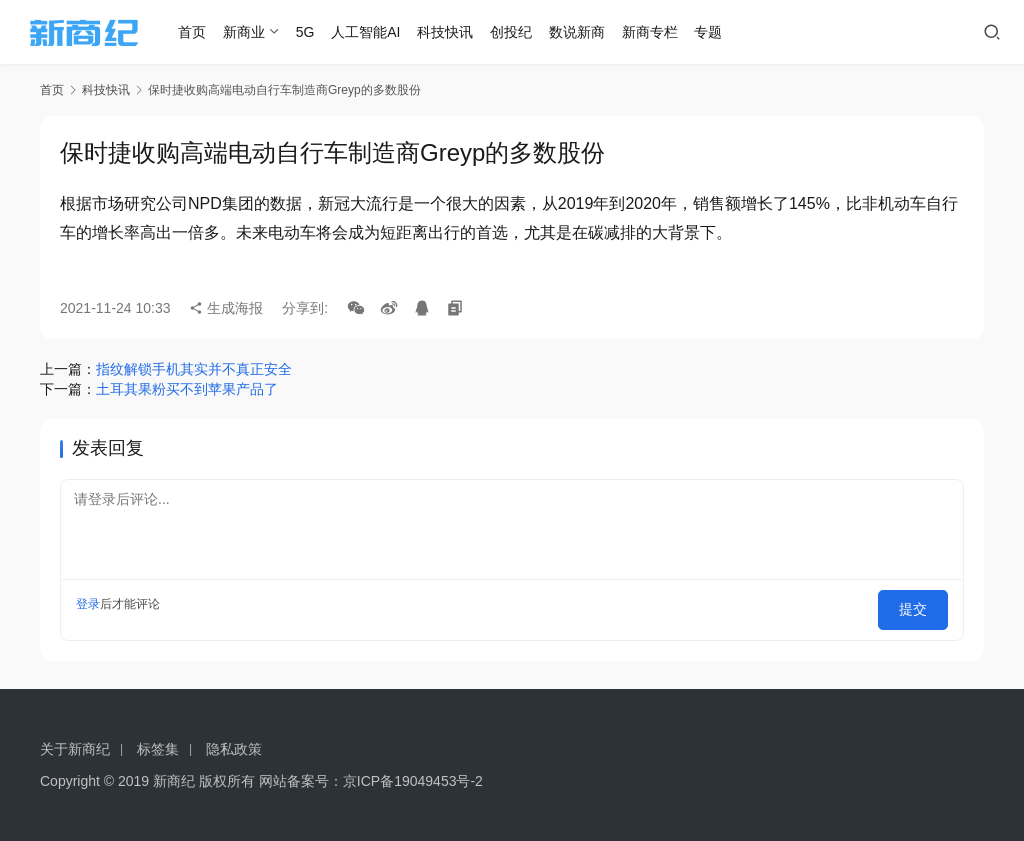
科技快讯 (477, 32)
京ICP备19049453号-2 (413, 781)
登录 (88, 604)
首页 (224, 32)
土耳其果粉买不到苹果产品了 (187, 389)
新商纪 (174, 781)
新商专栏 (681, 32)
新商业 (275, 32)
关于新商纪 (75, 749)
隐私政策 (234, 749)
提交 (920, 604)
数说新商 (608, 32)
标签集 (158, 749)
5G (336, 32)
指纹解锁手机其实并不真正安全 (194, 369)
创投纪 (542, 32)
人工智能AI (397, 32)
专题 (740, 32)
